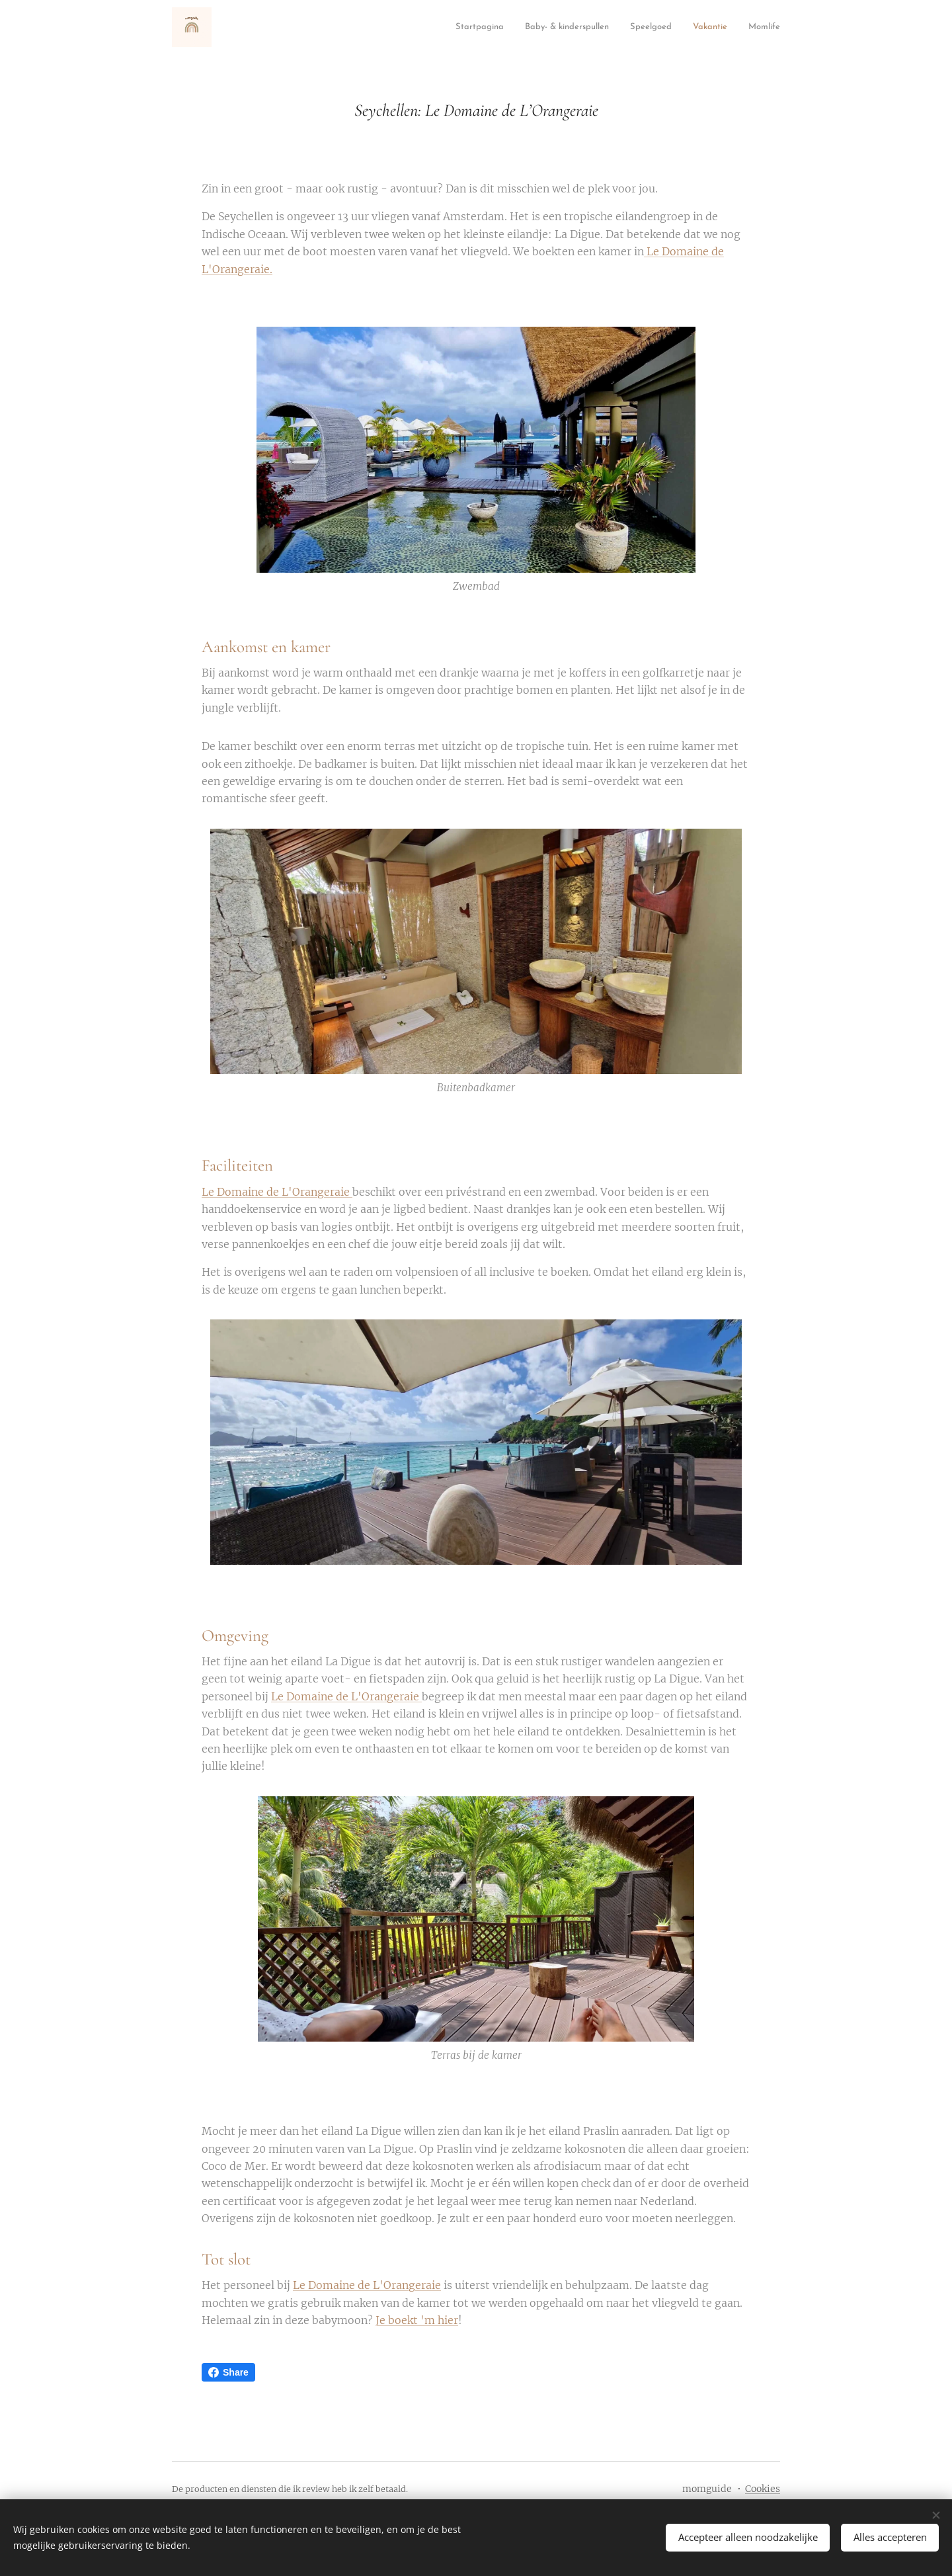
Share (228, 2372)
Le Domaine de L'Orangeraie (277, 1191)
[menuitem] (294, 27)
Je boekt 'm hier (417, 2320)
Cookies (762, 2489)
